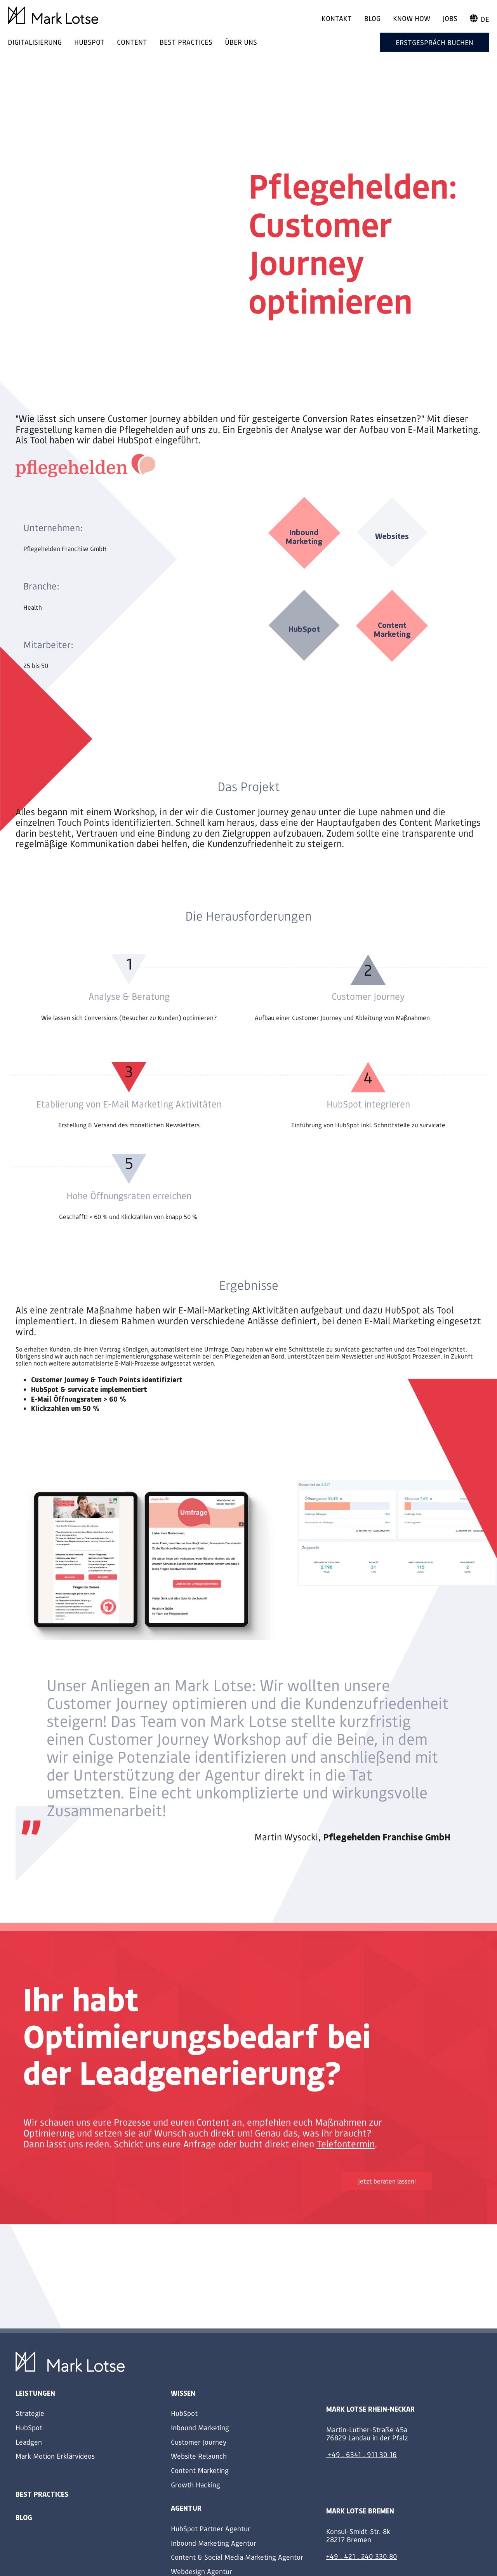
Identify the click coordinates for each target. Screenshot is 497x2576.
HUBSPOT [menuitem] (89, 41)
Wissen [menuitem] (183, 2393)
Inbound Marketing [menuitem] (200, 2427)
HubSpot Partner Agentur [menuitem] (210, 2528)
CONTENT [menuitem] (132, 41)
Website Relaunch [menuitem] (199, 2455)
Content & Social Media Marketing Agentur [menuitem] (237, 2556)
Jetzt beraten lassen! (387, 2181)
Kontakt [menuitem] (336, 18)
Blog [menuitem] (372, 18)
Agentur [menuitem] (186, 2508)
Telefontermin (345, 2144)
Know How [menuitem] (411, 18)
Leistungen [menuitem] (35, 2393)
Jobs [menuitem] (450, 18)
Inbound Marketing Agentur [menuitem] (213, 2542)
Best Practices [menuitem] (42, 2494)
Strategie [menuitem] (30, 2413)
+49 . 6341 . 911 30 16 (362, 2454)
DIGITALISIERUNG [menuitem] (35, 41)
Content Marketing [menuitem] (200, 2470)
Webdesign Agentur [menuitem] (201, 2571)
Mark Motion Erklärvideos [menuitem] (55, 2455)
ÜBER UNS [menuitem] (241, 41)
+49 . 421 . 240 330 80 (361, 2556)
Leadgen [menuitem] (29, 2441)
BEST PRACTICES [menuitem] (186, 41)
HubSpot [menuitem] (29, 2427)
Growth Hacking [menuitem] (195, 2484)
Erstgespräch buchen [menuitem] (434, 42)
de (479, 19)
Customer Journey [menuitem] (198, 2441)
